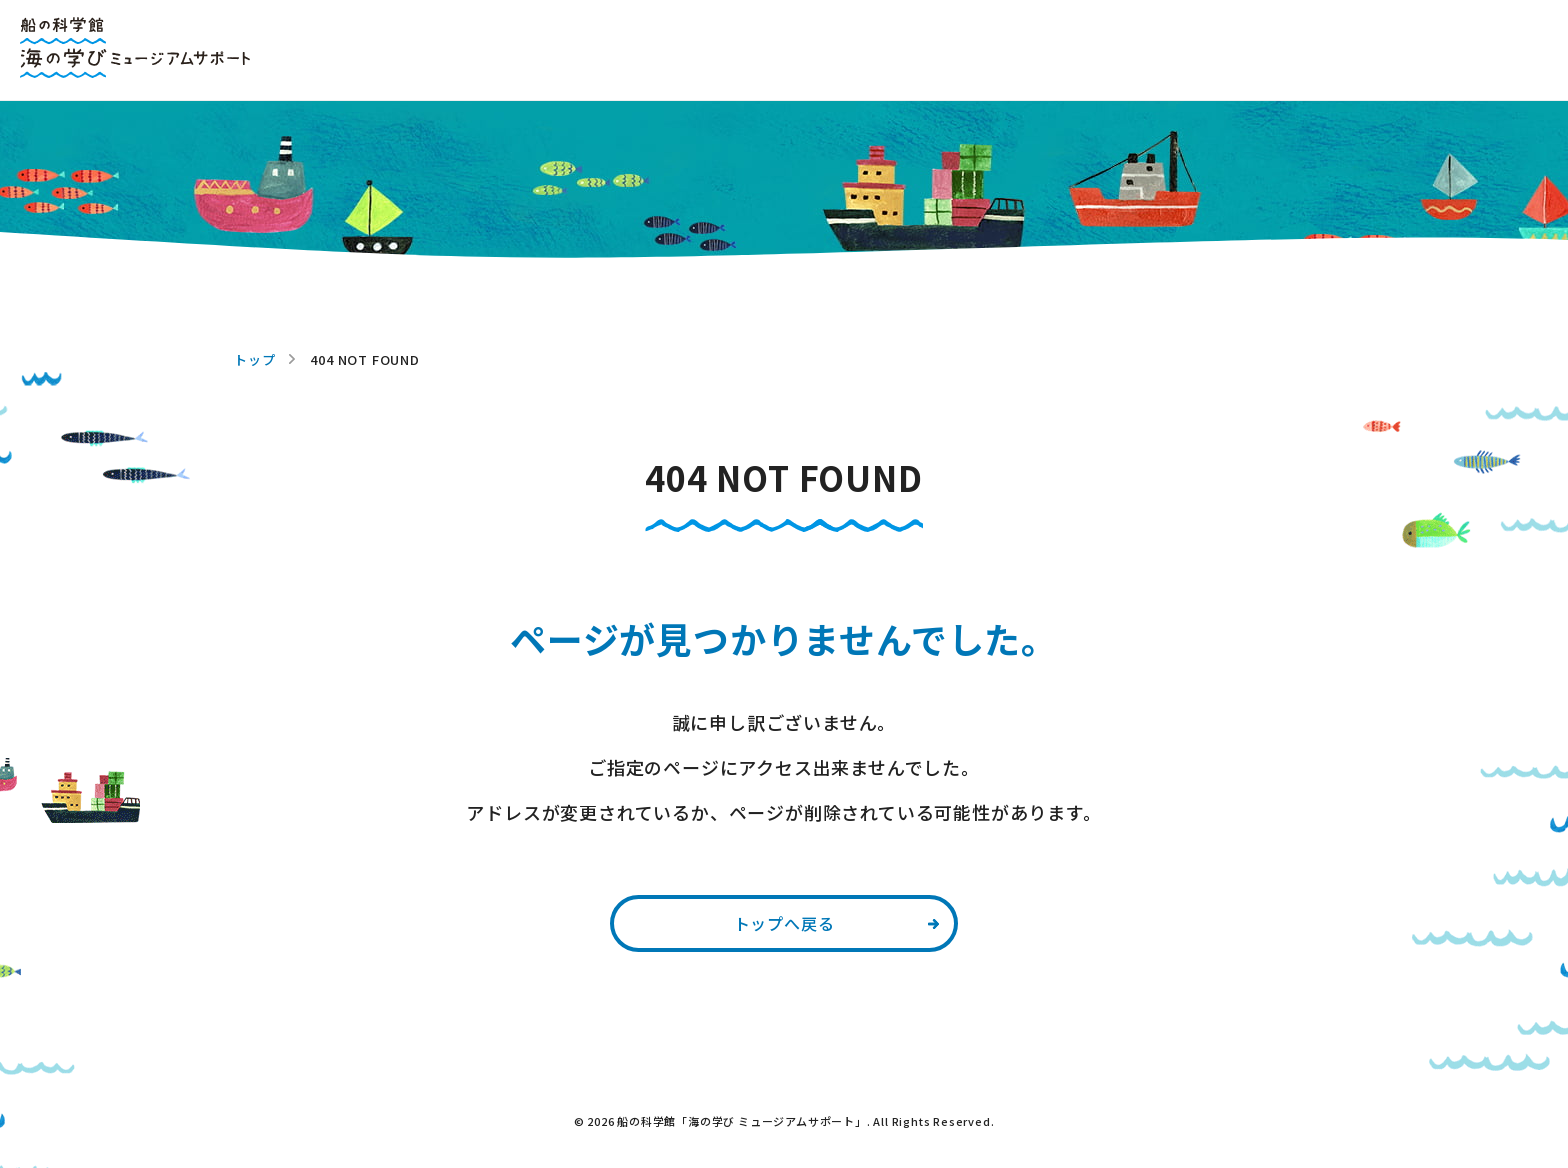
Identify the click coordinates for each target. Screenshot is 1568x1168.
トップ (254, 359)
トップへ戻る (784, 923)
